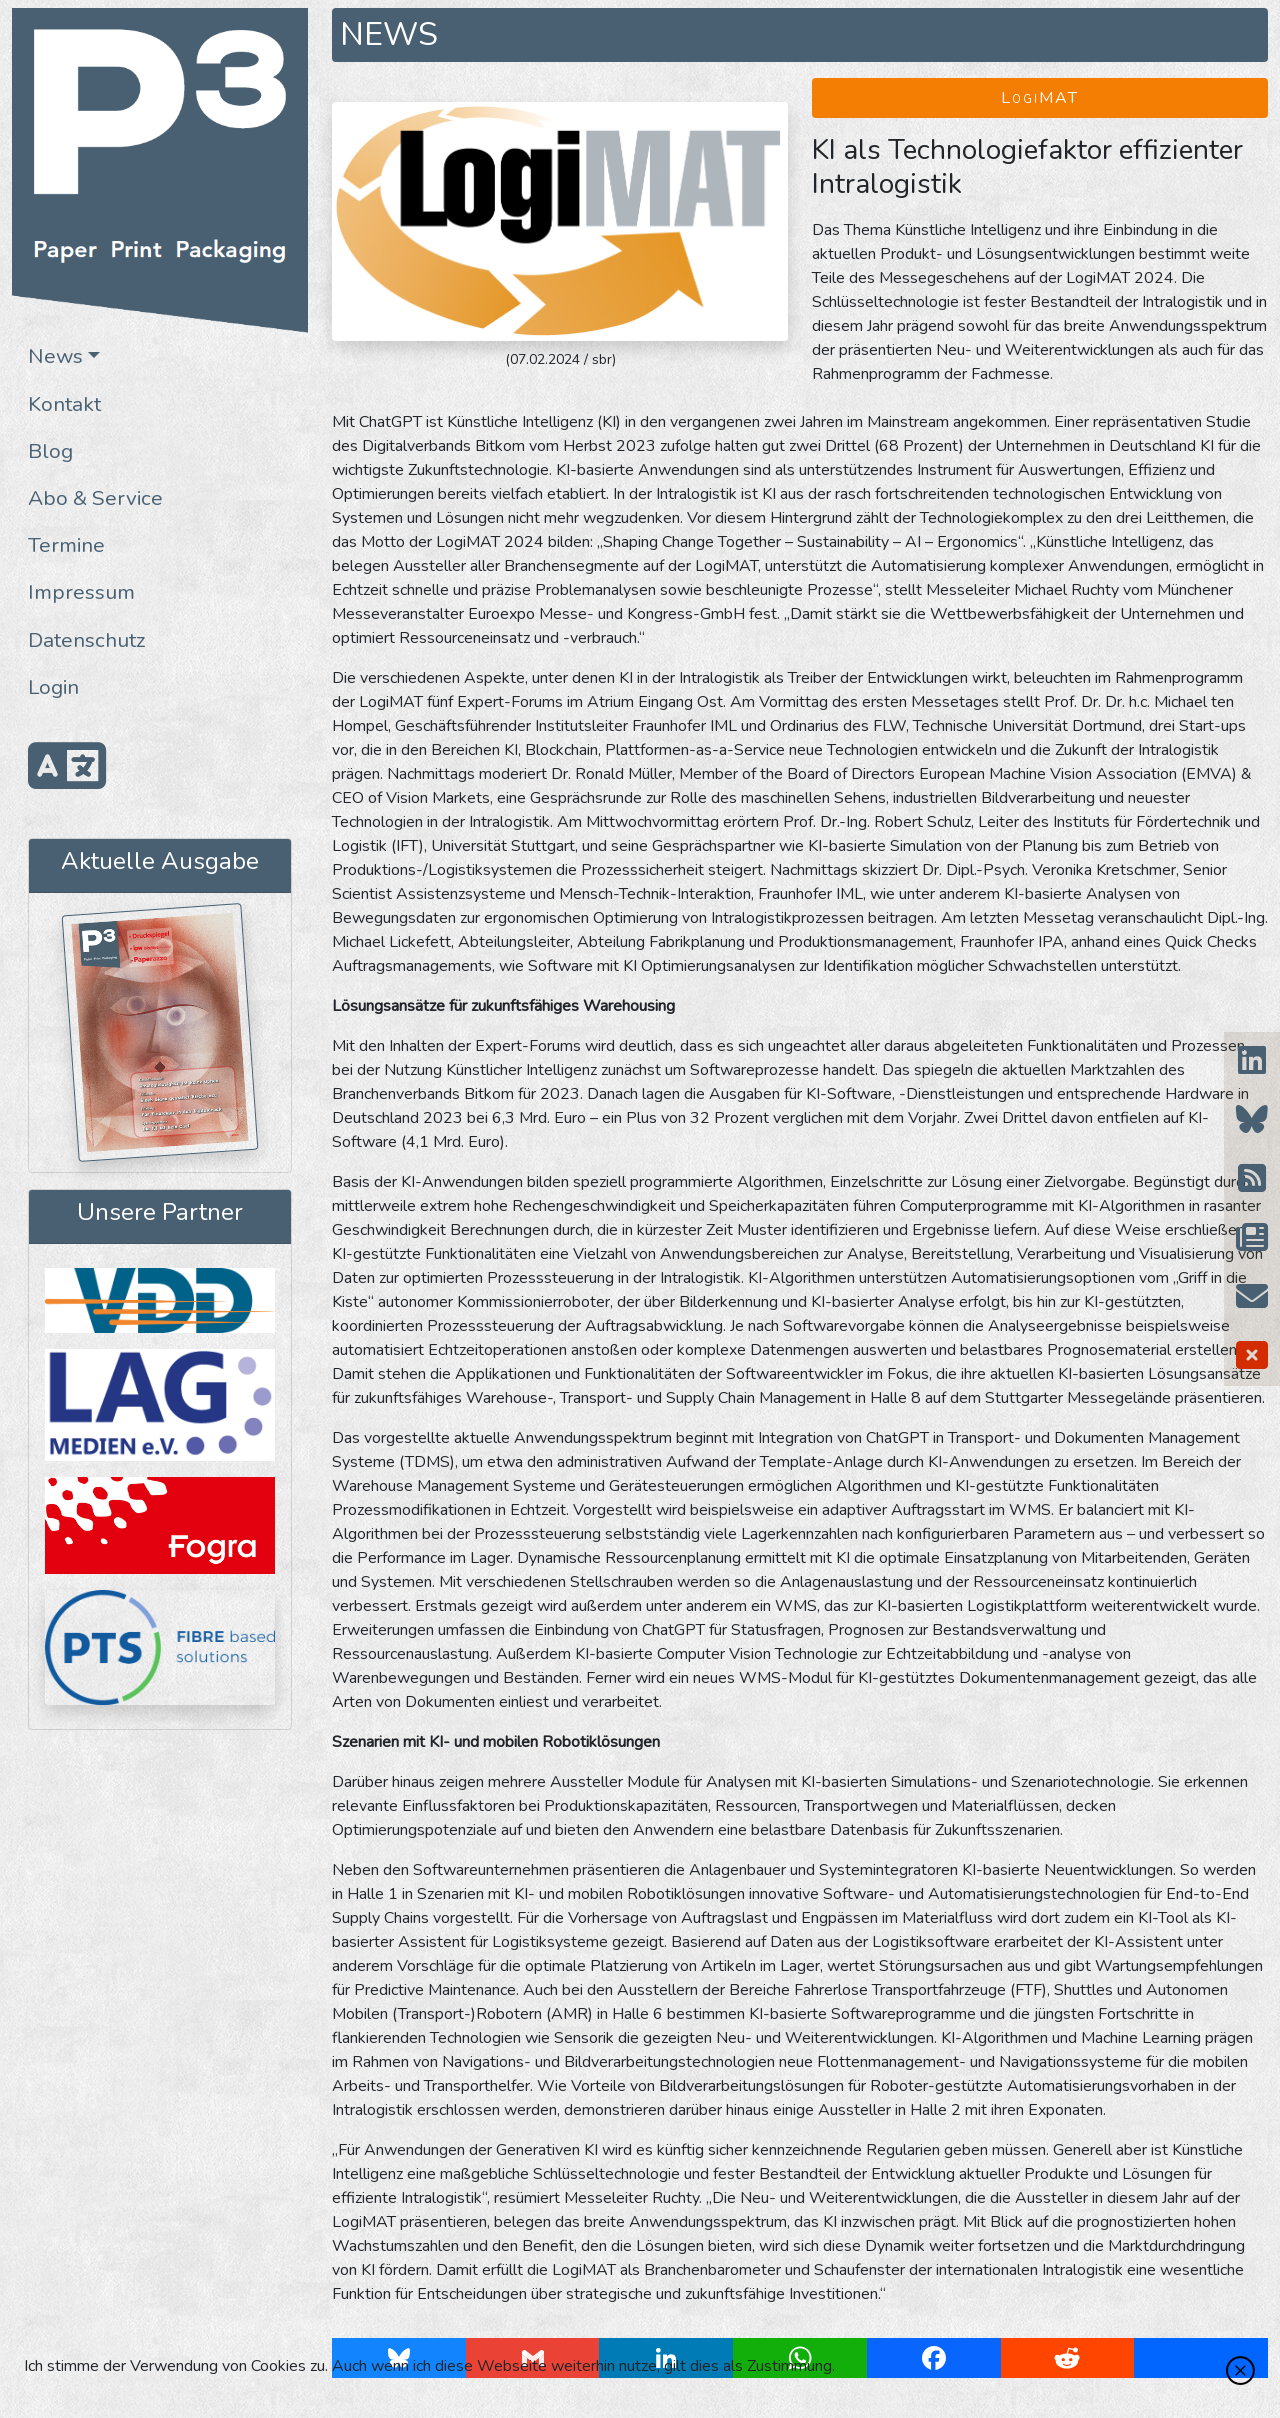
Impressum (81, 592)
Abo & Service (95, 498)
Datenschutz (87, 640)
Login (53, 687)
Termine (66, 545)
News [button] (55, 356)
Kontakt (64, 404)
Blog (50, 451)
